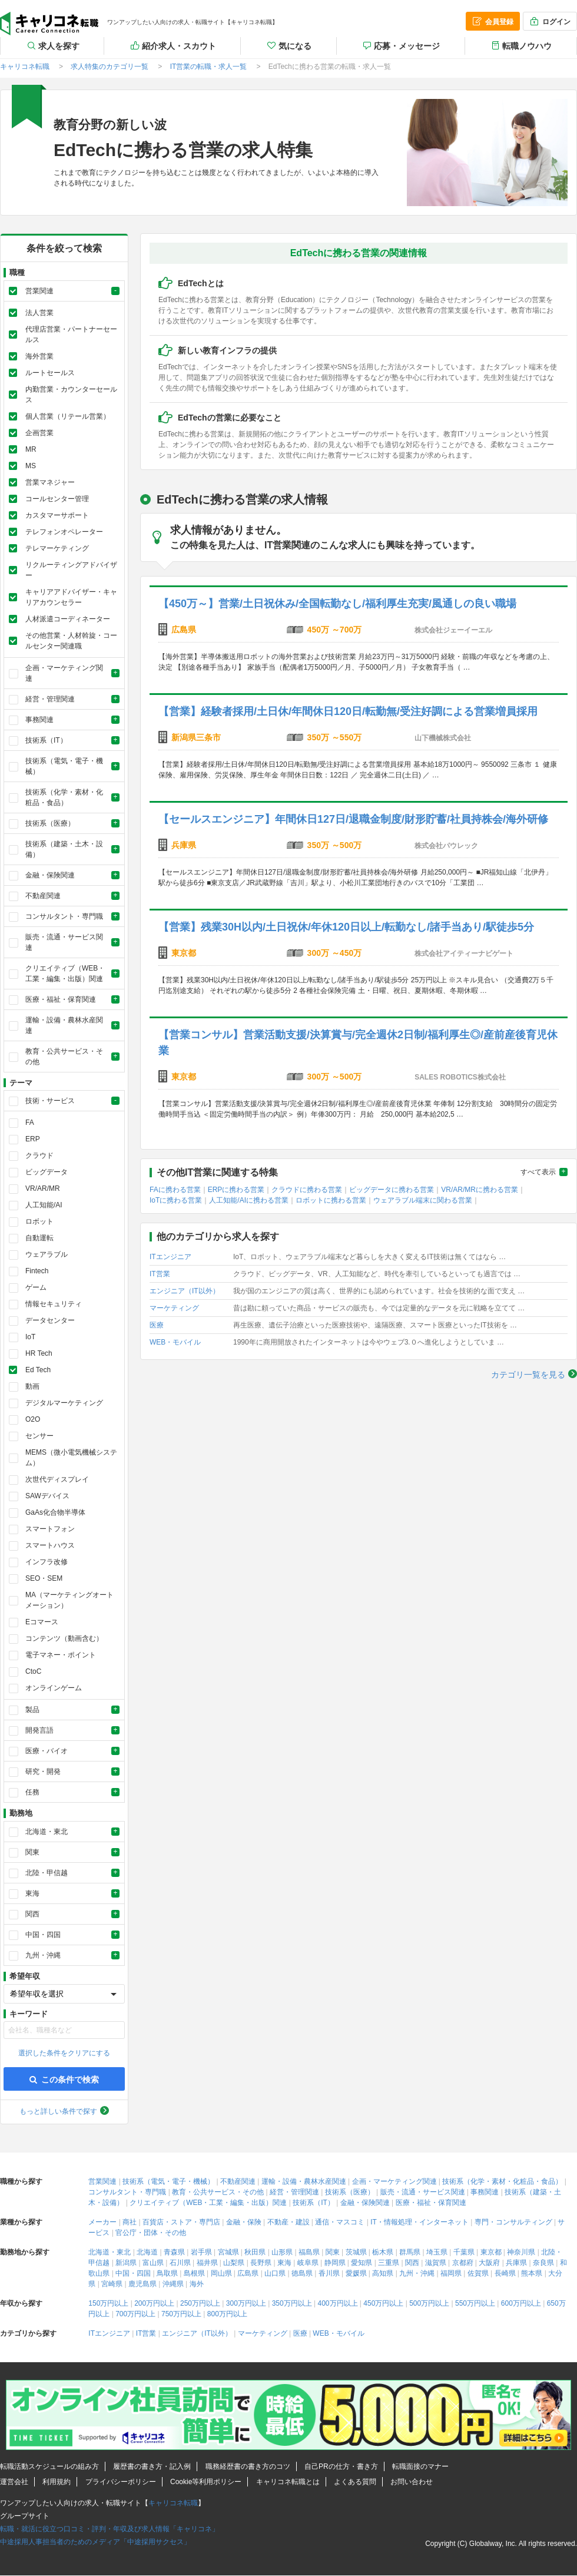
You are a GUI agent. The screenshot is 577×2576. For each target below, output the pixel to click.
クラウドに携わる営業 (306, 1190)
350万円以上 (292, 2303)
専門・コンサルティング (513, 2222)
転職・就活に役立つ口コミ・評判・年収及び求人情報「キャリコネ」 (109, 2529)
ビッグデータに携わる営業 (391, 1190)
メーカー (102, 2222)
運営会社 (14, 2482)
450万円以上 (383, 2303)
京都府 (462, 2263)
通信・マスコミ (339, 2222)
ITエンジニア (170, 1257)
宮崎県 (111, 2284)
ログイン (549, 21)
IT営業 (160, 1274)
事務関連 (484, 2192)
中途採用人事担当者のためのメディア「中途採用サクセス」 (95, 2542)
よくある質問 (355, 2482)
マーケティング (174, 1308)
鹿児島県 (142, 2284)
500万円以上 (429, 2303)
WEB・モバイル (175, 1342)
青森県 (174, 2252)
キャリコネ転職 (49, 23)
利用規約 (56, 2482)
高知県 (382, 2273)
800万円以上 (227, 2314)
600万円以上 (521, 2303)
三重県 (388, 2263)
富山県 (153, 2263)
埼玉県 (436, 2252)
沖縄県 (173, 2284)
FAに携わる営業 (175, 1190)
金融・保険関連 (365, 2202)
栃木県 (382, 2252)
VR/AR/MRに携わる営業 (479, 1190)
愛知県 (361, 2263)
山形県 (282, 2252)
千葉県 (464, 2252)
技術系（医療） (349, 2192)
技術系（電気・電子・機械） (168, 2181)
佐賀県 (478, 2273)
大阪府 (489, 2263)
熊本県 (531, 2273)
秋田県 (255, 2252)
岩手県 (201, 2252)
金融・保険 (243, 2222)
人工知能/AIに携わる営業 (248, 1200)
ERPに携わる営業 (236, 1190)
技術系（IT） (313, 2202)
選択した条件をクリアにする (64, 2053)
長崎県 (505, 2273)
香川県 (329, 2273)
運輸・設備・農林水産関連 (303, 2181)
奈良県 (543, 2263)
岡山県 (221, 2273)
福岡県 (451, 2273)
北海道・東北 (109, 2252)
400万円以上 (337, 2303)
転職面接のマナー (420, 2466)
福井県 (207, 2263)
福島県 (309, 2252)
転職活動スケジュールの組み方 (49, 2466)
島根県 (194, 2273)
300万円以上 (246, 2303)
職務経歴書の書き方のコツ (247, 2466)
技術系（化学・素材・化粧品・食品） (502, 2181)
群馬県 (409, 2252)
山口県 (275, 2273)
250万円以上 (200, 2303)
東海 (284, 2263)
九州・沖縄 (417, 2273)
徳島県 (302, 2273)
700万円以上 (135, 2314)
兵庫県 (516, 2263)
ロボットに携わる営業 (331, 1200)
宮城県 (228, 2252)
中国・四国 (133, 2273)
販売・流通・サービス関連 (422, 2192)
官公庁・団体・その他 (150, 2233)
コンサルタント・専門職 (127, 2192)
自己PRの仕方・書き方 (341, 2466)
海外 (197, 2284)
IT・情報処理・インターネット (419, 2222)
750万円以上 (181, 2314)
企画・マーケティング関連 (394, 2181)
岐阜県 (308, 2263)
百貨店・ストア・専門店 (181, 2222)
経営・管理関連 (294, 2192)
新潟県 (126, 2263)
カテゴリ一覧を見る (528, 1374)
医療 (157, 1325)
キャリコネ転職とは (288, 2482)
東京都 (491, 2252)
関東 (333, 2252)
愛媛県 (356, 2273)
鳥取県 (167, 2273)
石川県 (180, 2263)
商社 (129, 2222)
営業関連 (102, 2181)
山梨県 (233, 2263)
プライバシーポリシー (120, 2482)
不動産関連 (238, 2181)
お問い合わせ (411, 2482)
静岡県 (335, 2263)
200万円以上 (154, 2303)
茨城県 (356, 2252)
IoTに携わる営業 (176, 1200)
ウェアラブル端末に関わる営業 (422, 1200)
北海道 (147, 2252)
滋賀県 (435, 2263)
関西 (412, 2263)
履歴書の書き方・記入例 (152, 2466)
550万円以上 (475, 2303)
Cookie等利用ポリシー (205, 2482)
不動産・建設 (288, 2222)
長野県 (260, 2263)
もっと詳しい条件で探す (58, 2111)
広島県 (247, 2273)
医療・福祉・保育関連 (431, 2202)
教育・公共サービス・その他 (218, 2192)
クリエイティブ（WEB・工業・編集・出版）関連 (208, 2202)
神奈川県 (521, 2252)
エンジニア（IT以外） (185, 1291)
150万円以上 (108, 2303)
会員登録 (492, 21)
